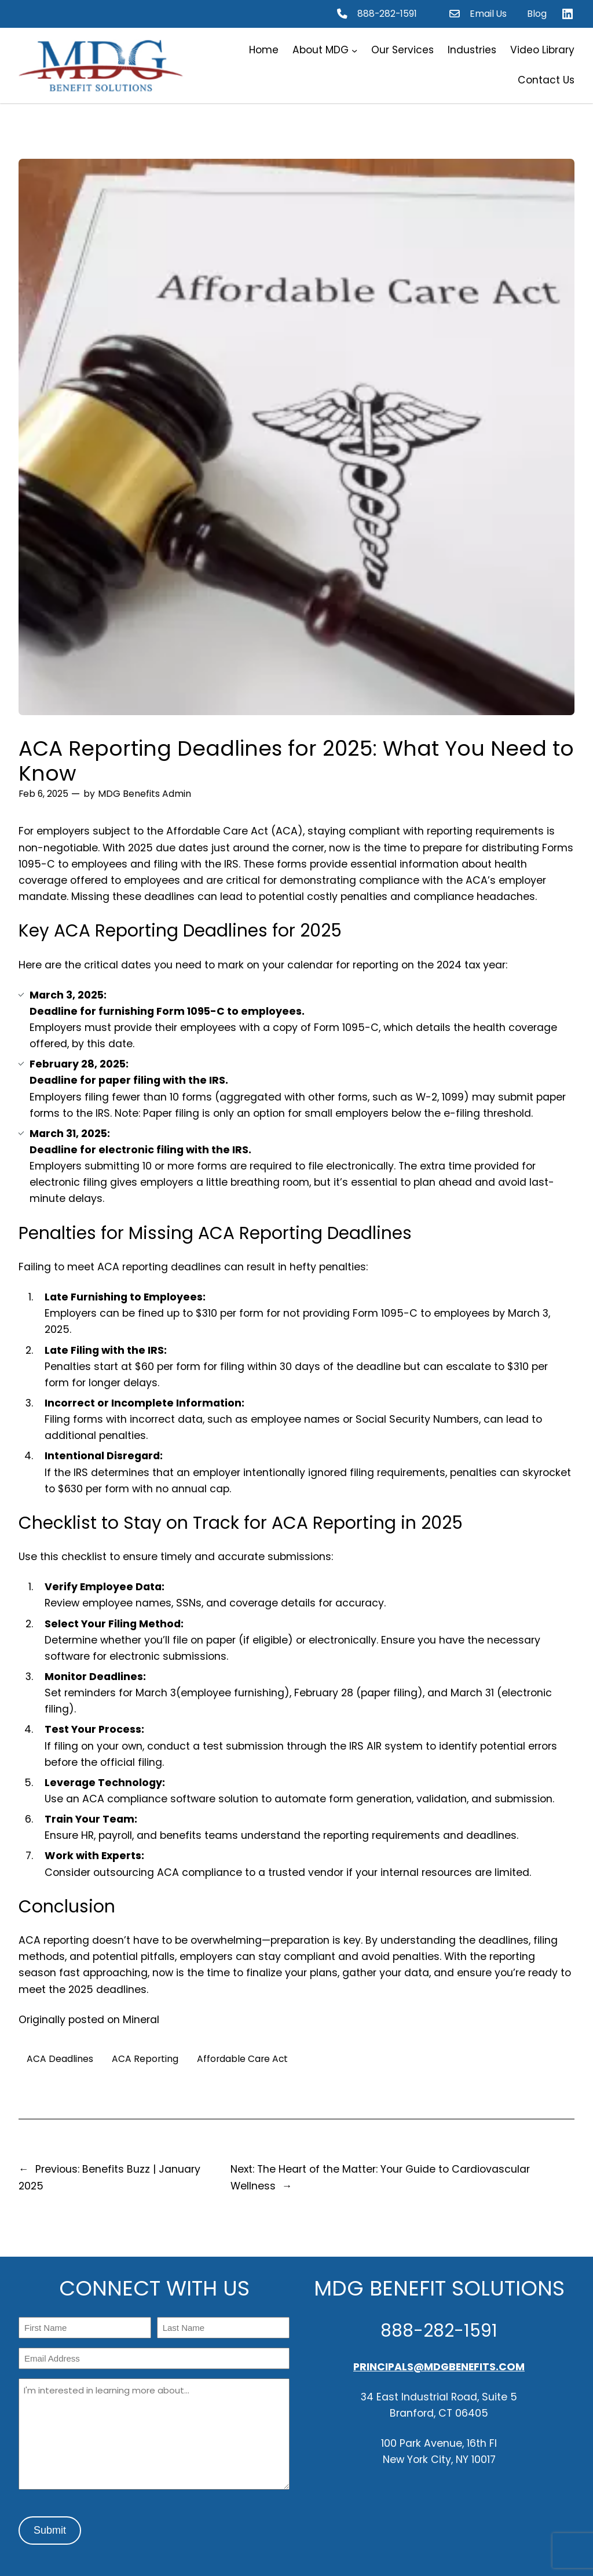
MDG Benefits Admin (144, 794)
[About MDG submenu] (354, 50)
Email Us (488, 14)
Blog (537, 14)
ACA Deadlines (60, 2059)
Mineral (141, 2020)
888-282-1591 (387, 14)
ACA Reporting (145, 2059)
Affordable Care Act (242, 2059)
